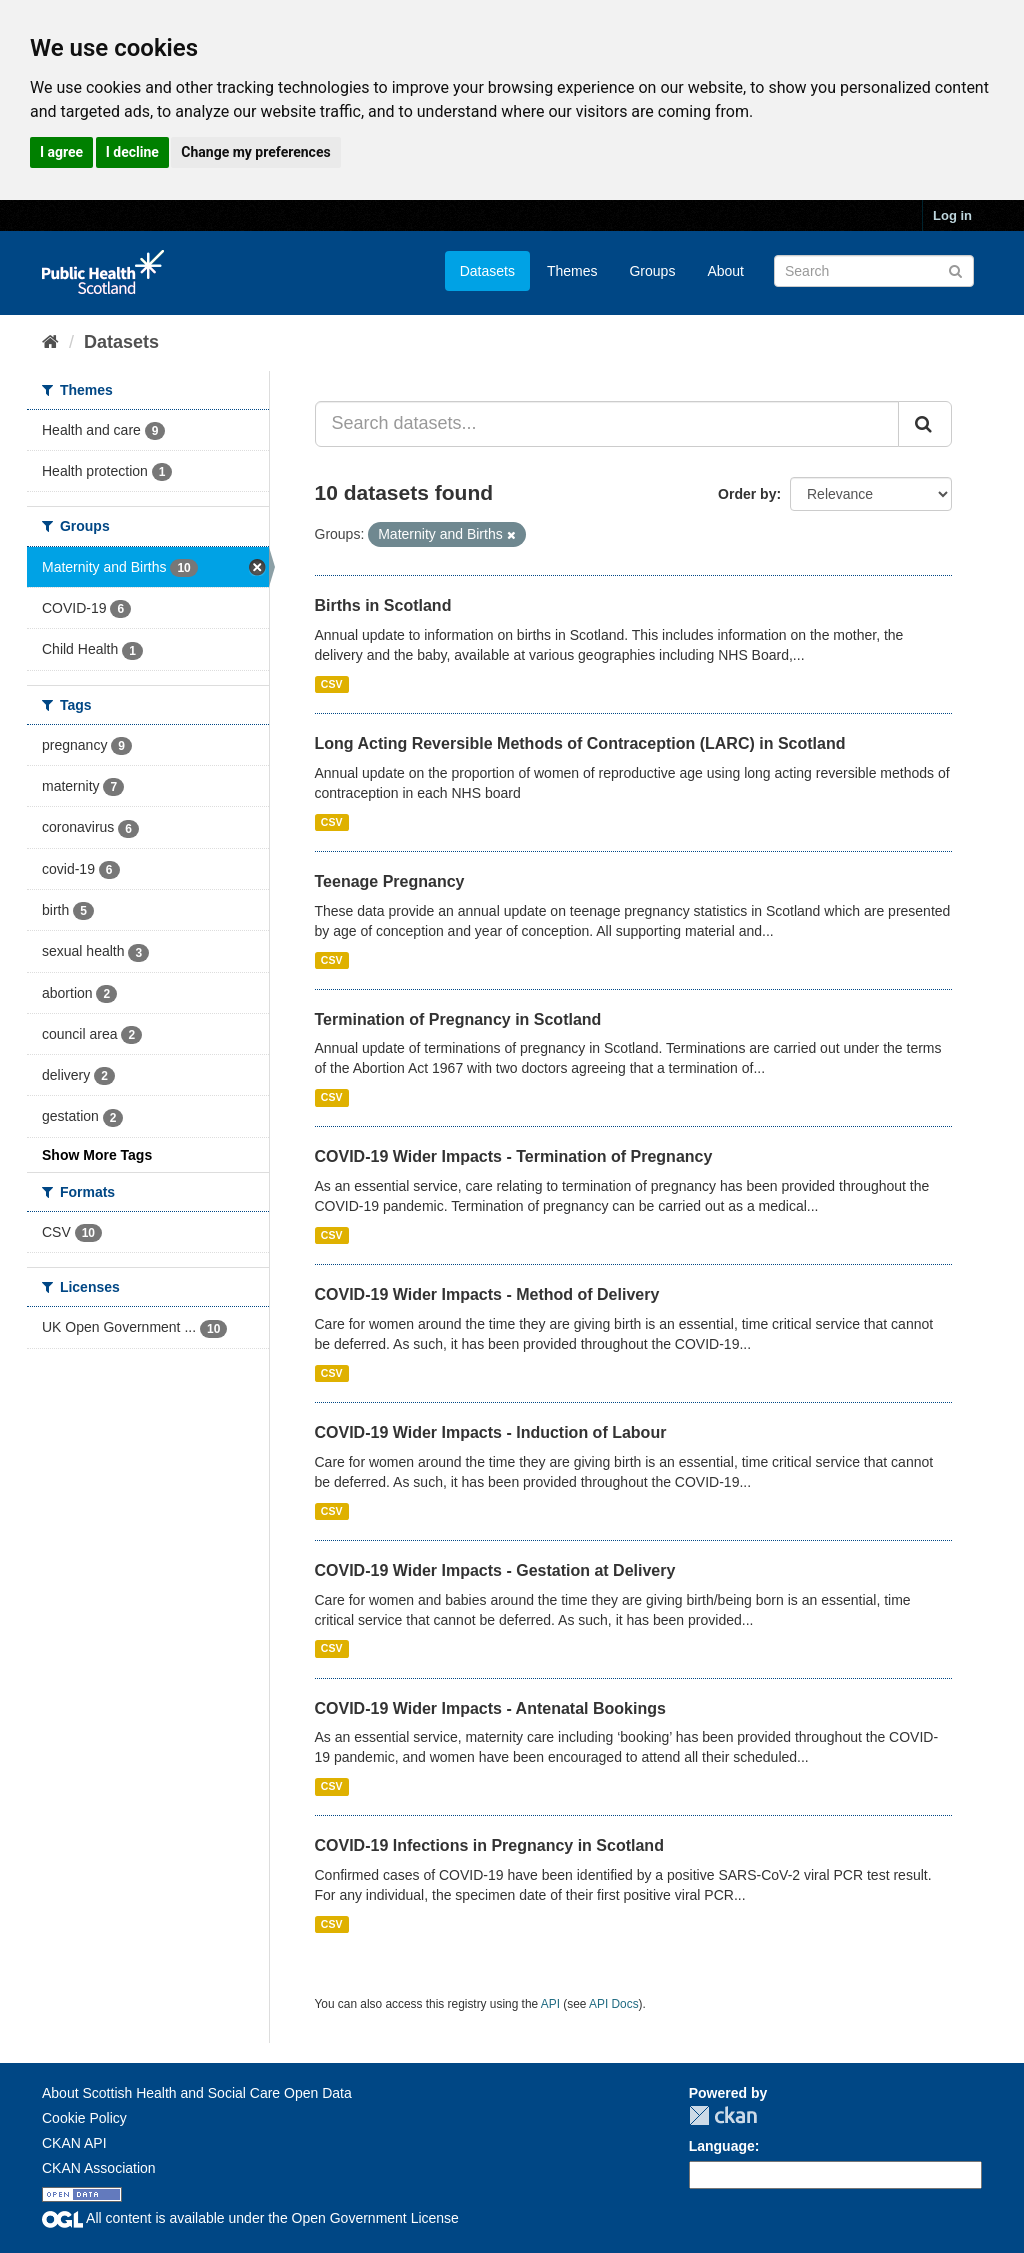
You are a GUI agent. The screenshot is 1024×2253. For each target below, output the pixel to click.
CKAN (723, 2115)
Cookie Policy (84, 2118)
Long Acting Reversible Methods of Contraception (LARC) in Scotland (580, 743)
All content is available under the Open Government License (250, 2218)
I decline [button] (132, 152)
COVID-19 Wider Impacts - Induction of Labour (491, 1432)
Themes (572, 271)
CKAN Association (99, 2168)
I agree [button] (61, 152)
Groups (652, 271)
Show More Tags (97, 1155)
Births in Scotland (383, 605)
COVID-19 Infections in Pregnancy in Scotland (489, 1845)
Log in (952, 215)
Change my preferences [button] (255, 152)
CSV (332, 684)
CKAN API (74, 2143)
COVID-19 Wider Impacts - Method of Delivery (487, 1294)
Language (722, 2146)
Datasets (487, 271)
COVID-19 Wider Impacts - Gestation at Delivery (495, 1570)
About (725, 271)
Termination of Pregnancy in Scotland (458, 1019)
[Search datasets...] (607, 424)
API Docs (614, 2004)
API (550, 2004)
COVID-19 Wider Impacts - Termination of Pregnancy (514, 1156)
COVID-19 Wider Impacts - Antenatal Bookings (490, 1708)
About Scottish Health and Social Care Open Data (197, 2093)
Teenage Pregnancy (390, 881)
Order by (747, 494)
